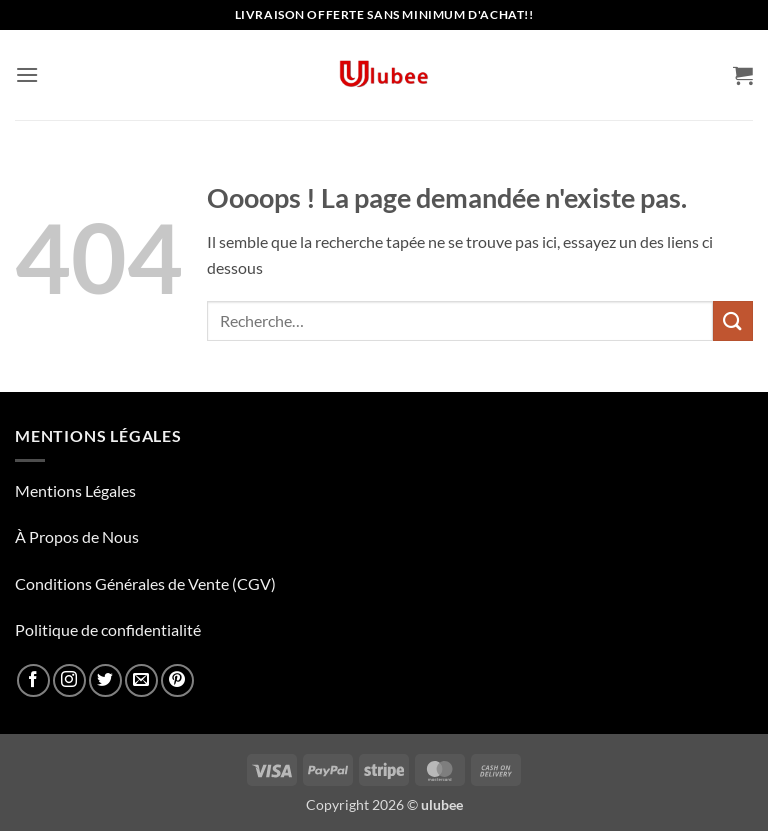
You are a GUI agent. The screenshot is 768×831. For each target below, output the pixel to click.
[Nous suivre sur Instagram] (69, 680)
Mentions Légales (75, 490)
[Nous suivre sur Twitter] (105, 680)
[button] (27, 74)
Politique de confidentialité (108, 629)
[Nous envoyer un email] (141, 680)
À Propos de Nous (77, 536)
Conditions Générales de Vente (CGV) (145, 583)
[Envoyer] (733, 320)
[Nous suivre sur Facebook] (33, 680)
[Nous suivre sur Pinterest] (177, 680)
